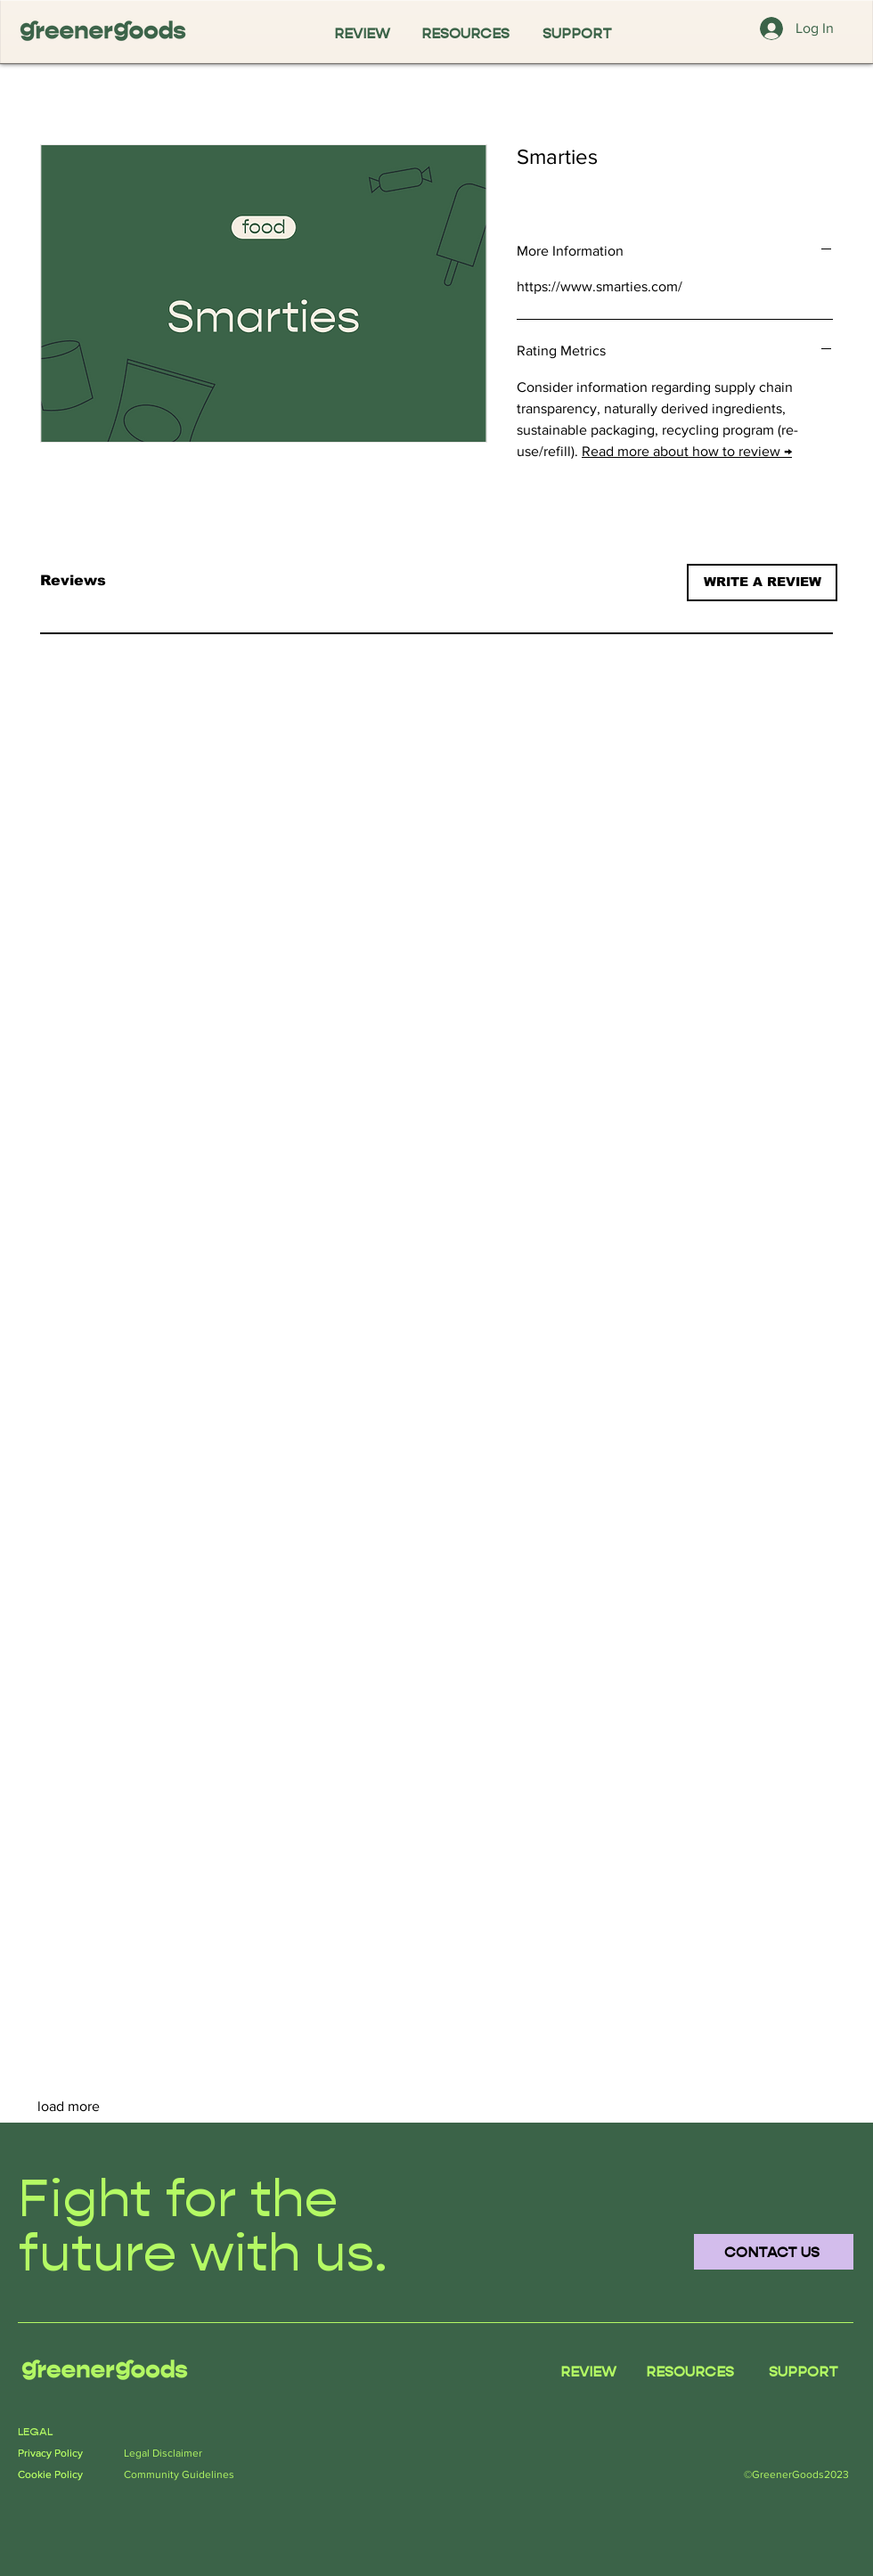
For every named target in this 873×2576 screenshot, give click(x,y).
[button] (762, 582)
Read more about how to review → (687, 451)
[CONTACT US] (773, 2252)
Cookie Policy (50, 2474)
